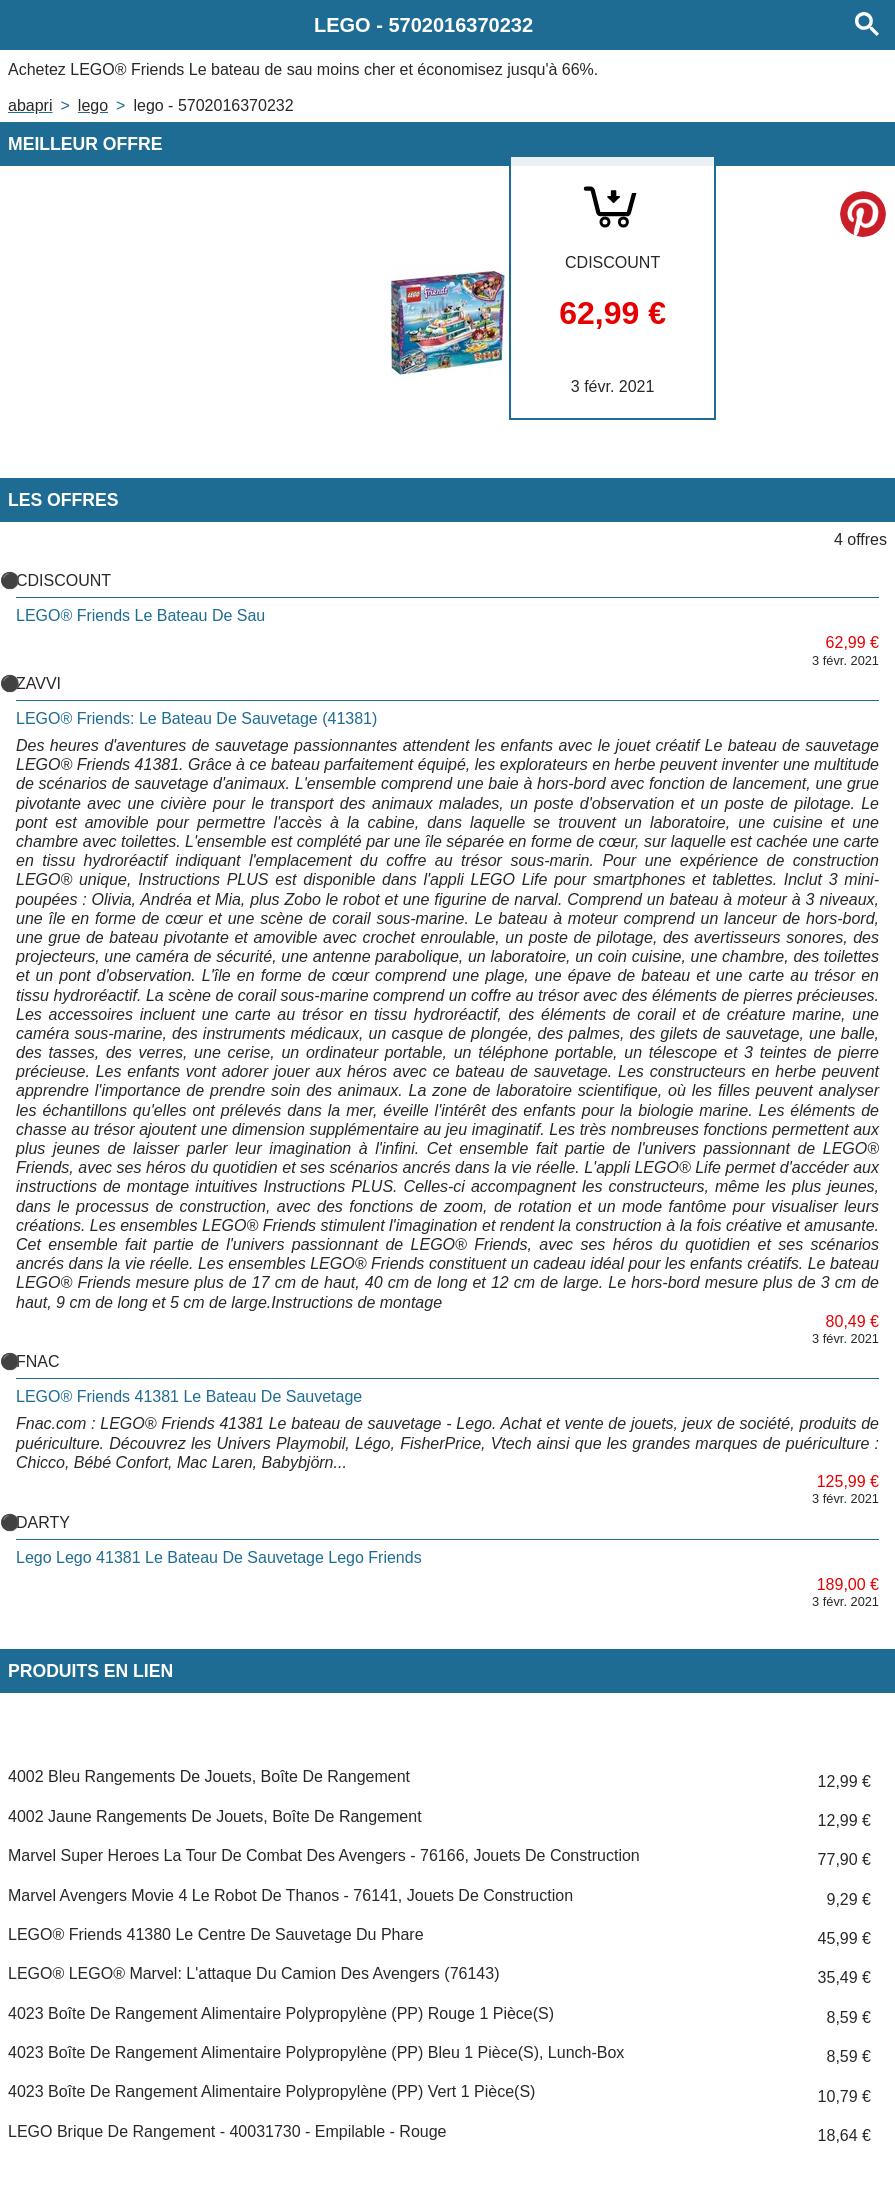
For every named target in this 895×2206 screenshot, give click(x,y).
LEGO (93, 105)
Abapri (30, 105)
